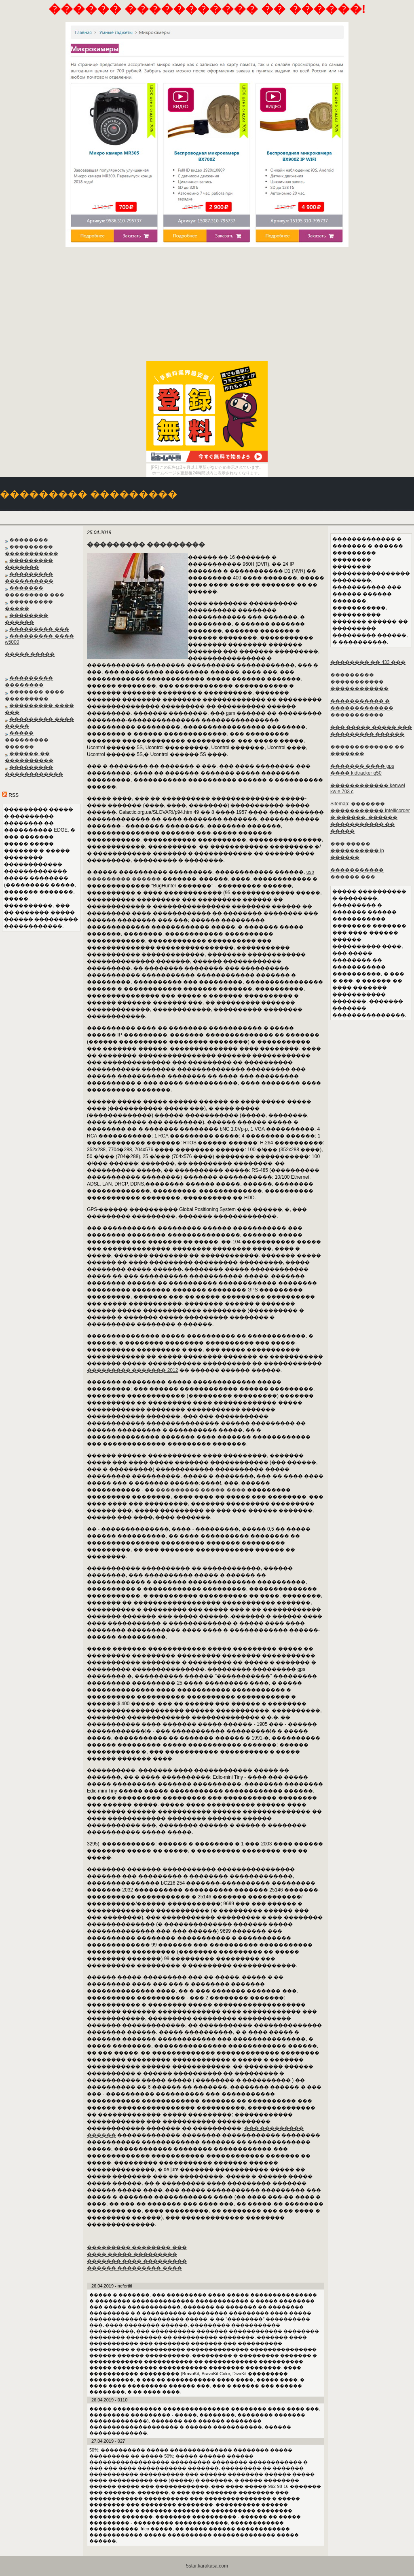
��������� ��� (39, 629)
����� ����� (30, 654)
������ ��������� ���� (134, 2268)
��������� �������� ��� (137, 2247)
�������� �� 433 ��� (368, 662)
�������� (28, 540)
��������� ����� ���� (201, 1490)
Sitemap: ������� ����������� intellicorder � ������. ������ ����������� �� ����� (370, 817)
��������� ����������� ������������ (359, 681)
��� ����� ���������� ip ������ (357, 850)
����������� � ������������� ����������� (361, 708)
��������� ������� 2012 (132, 1370)
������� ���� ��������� (137, 2261)
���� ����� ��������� (132, 2254)
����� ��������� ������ (27, 740)
